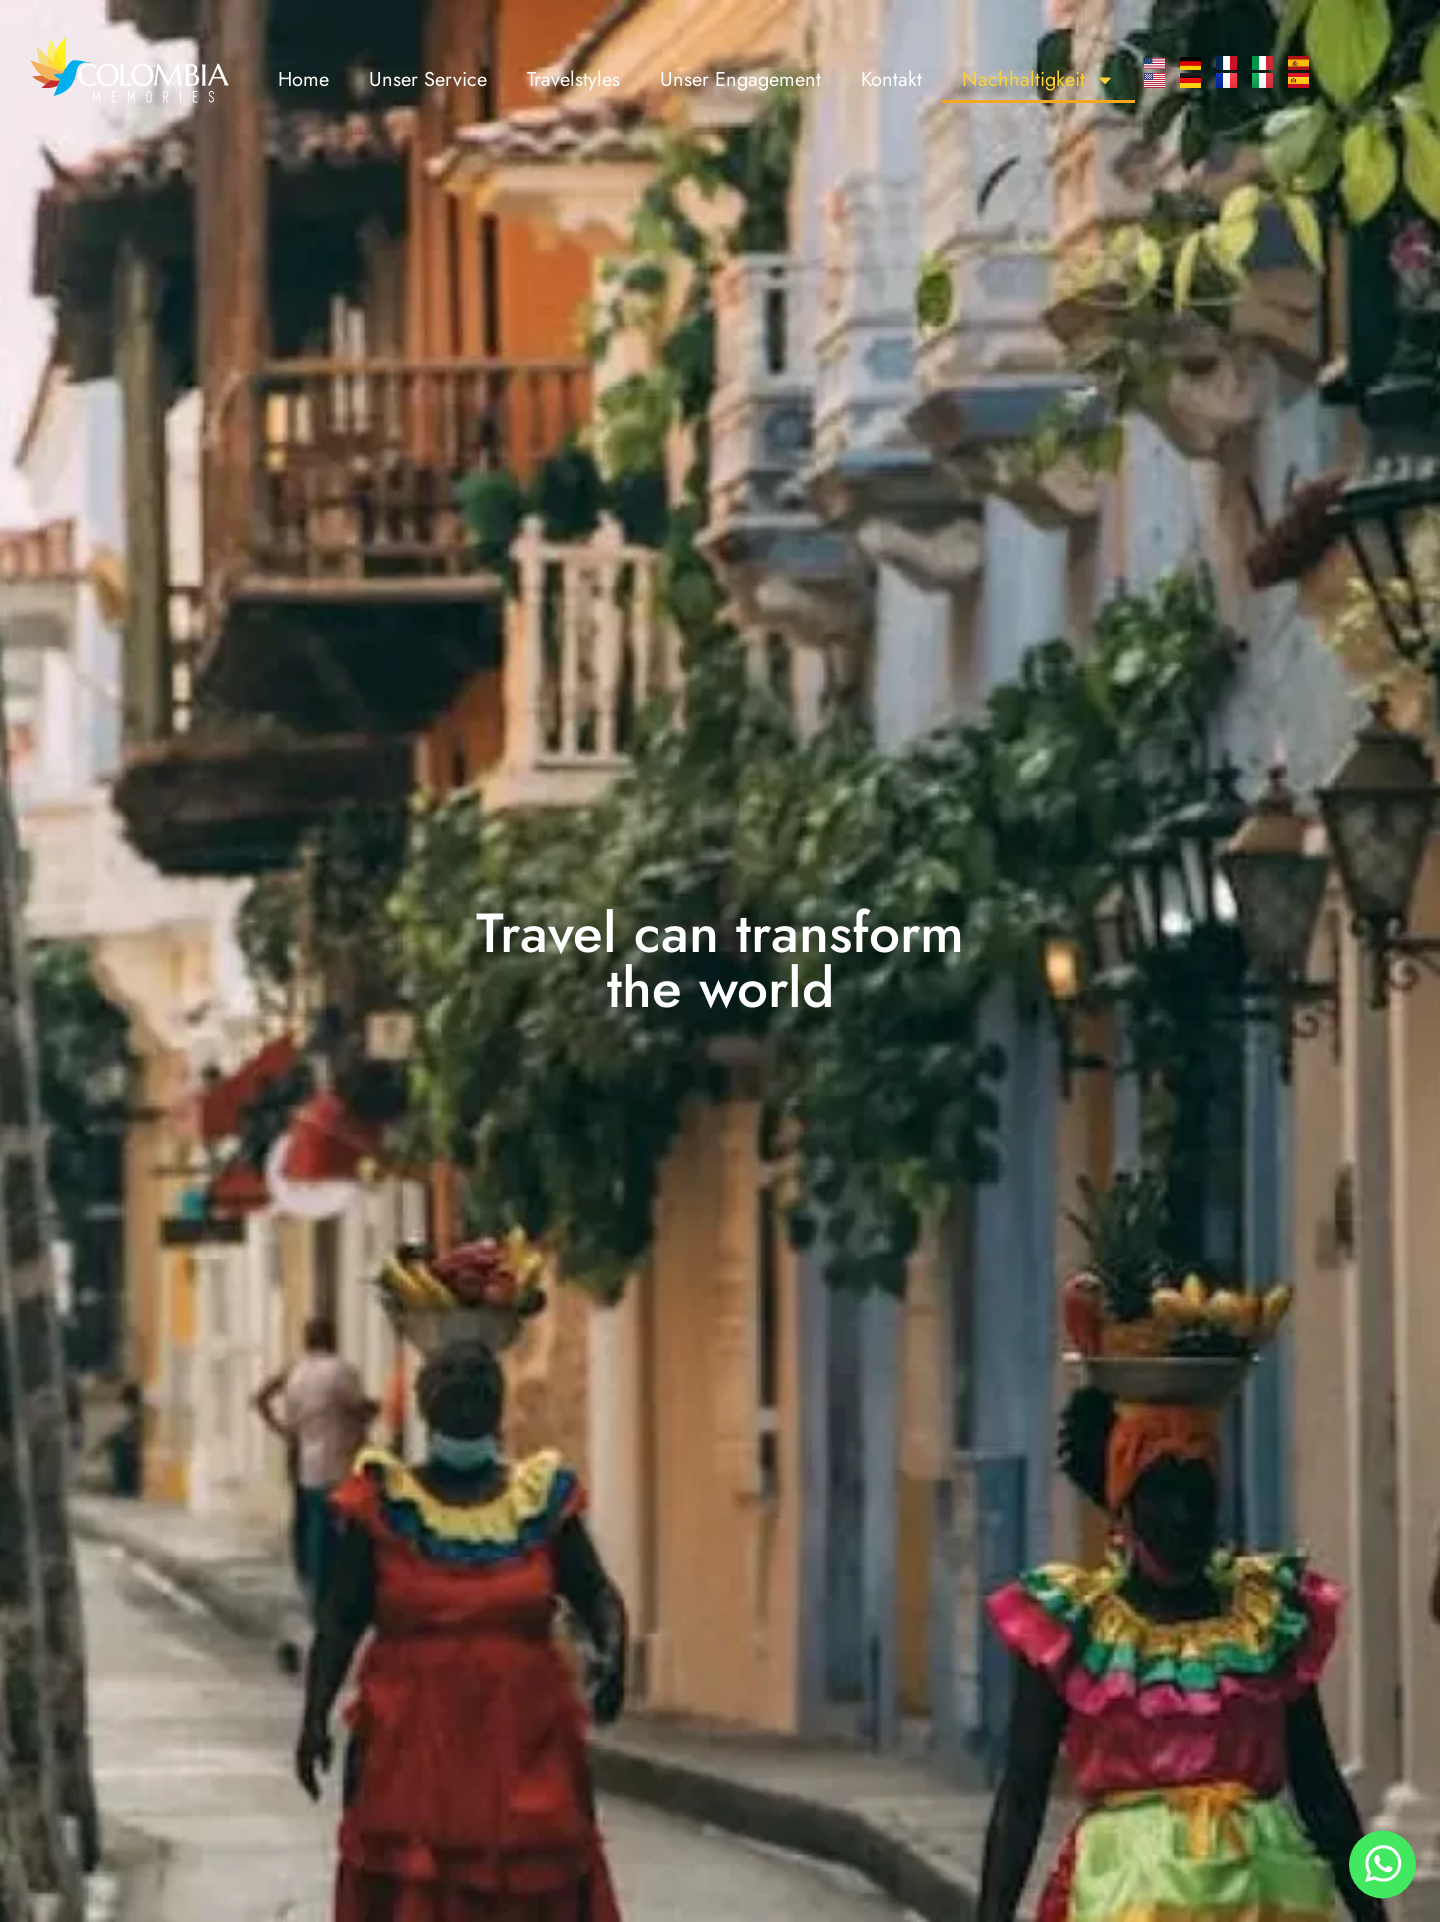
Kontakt (891, 79)
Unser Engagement (740, 79)
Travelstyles (573, 79)
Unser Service (428, 79)
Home (303, 79)
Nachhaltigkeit (1038, 80)
